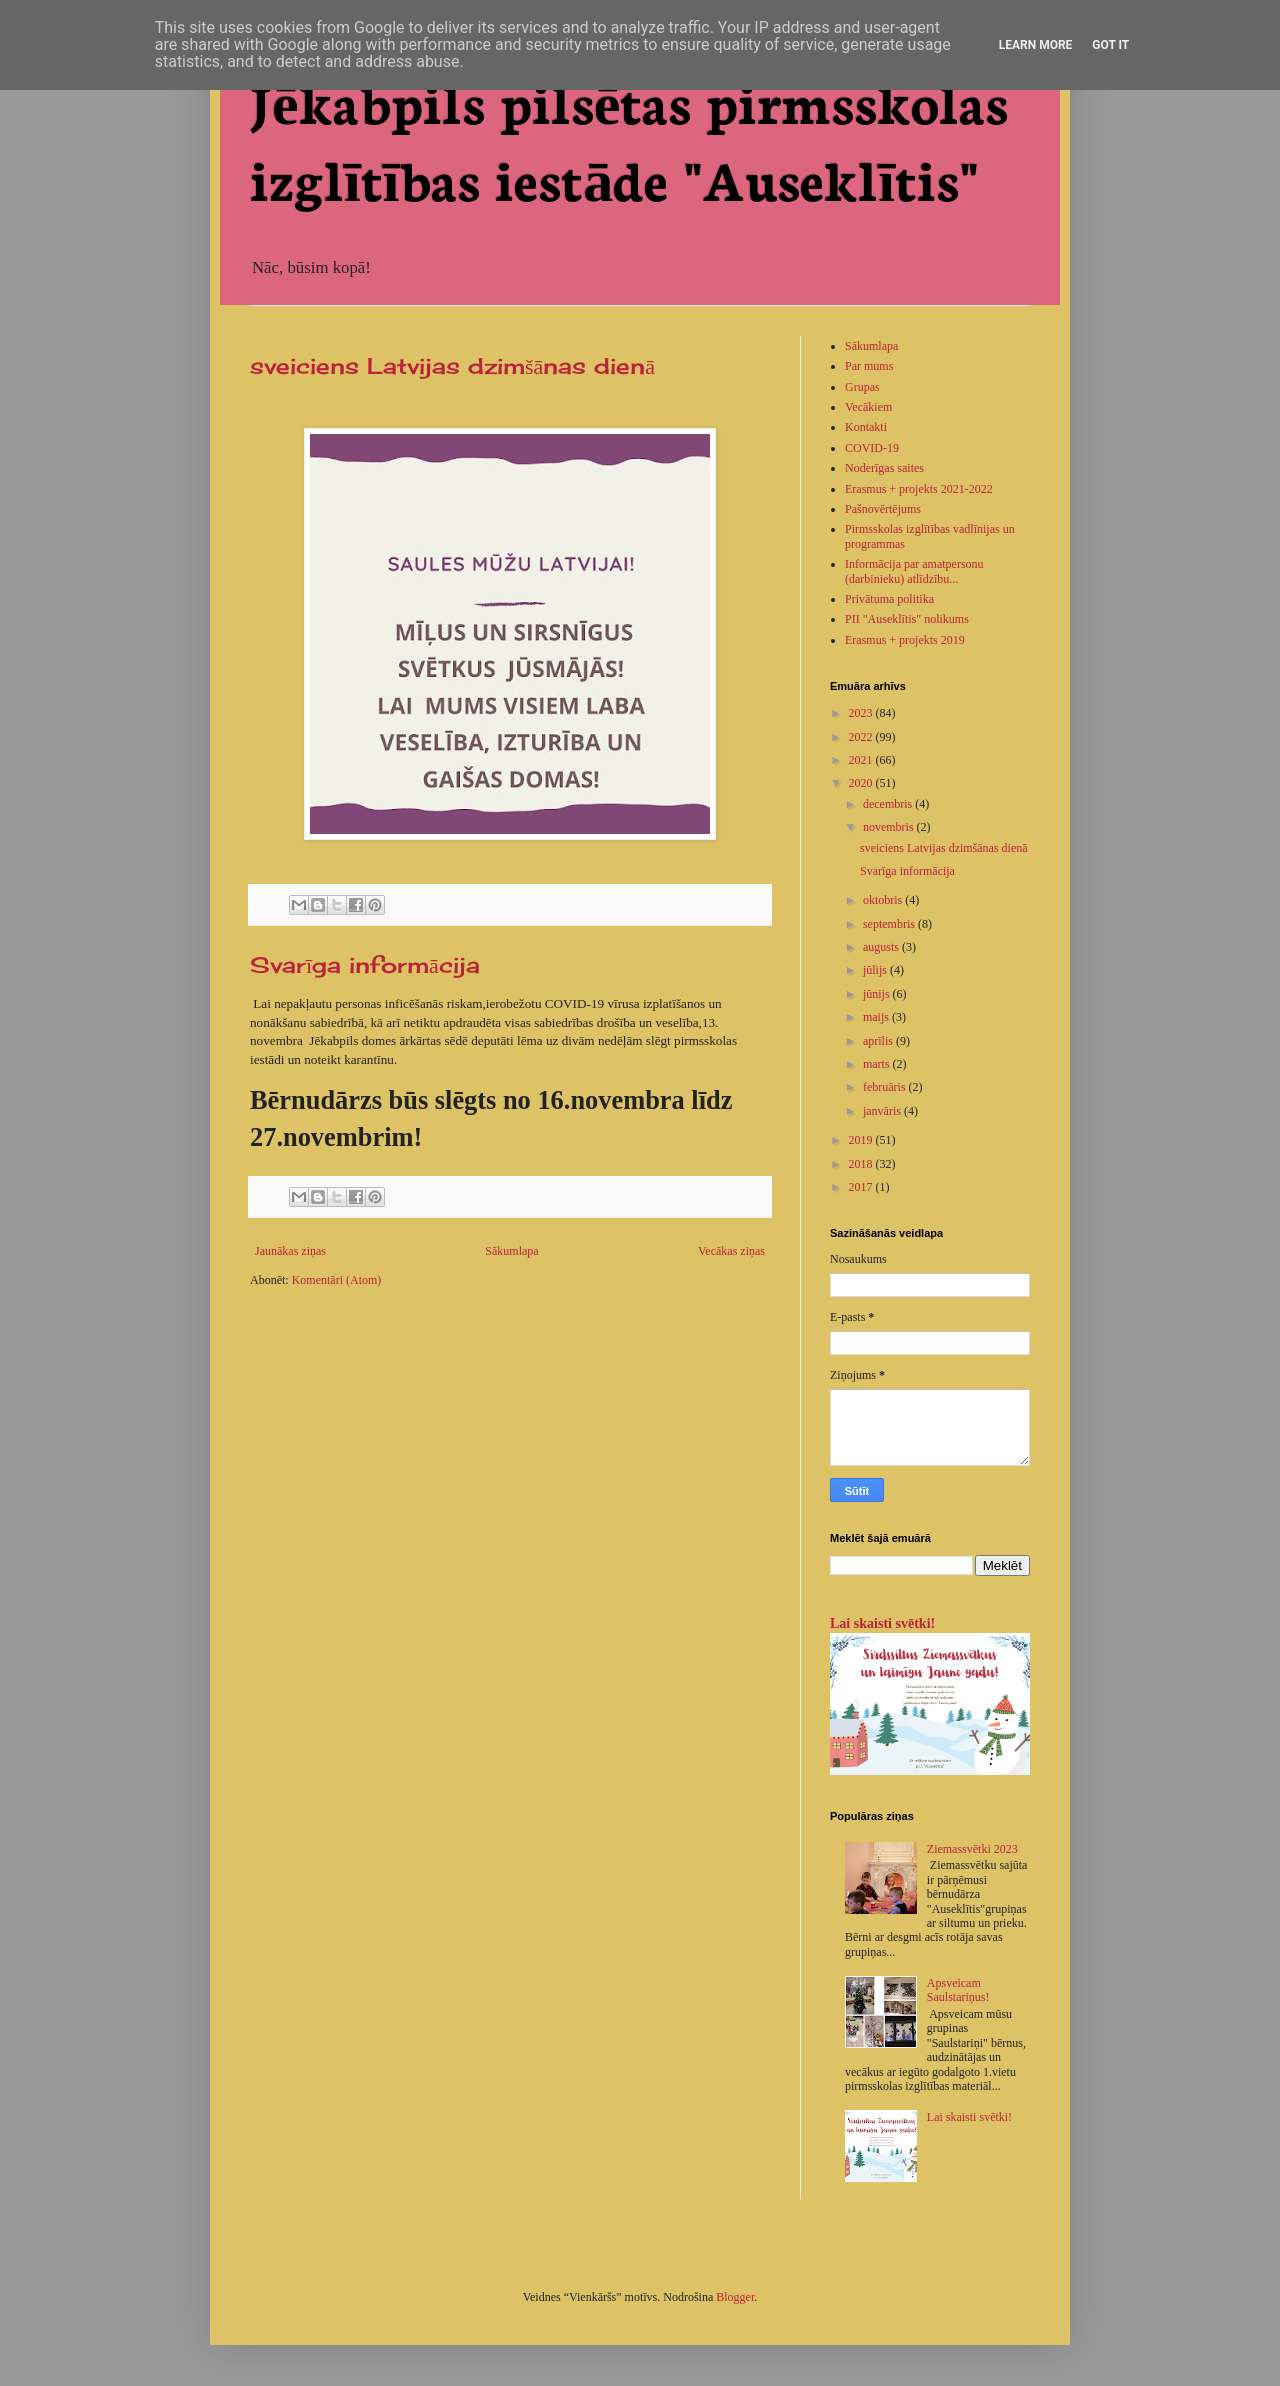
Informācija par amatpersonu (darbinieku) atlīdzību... (914, 571)
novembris (890, 827)
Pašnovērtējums (883, 509)
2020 (862, 783)
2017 (862, 1187)
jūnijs (878, 994)
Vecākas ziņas (731, 1251)
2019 (862, 1140)
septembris (890, 924)
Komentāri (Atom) (337, 1280)
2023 (862, 713)
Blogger (735, 2297)
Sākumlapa (511, 1251)
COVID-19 (872, 448)
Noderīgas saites (884, 468)
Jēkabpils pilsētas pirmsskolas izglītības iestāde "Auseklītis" (629, 138)
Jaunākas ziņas (290, 1251)
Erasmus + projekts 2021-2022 (919, 489)
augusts (882, 947)
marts (878, 1064)
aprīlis (879, 1041)
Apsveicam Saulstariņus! (958, 1990)
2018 (862, 1164)
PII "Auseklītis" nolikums (907, 619)
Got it (1110, 45)
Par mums (869, 366)
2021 (862, 760)
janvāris (883, 1111)
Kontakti (866, 427)
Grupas (862, 387)
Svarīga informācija (365, 964)
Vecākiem (868, 407)
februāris (886, 1087)
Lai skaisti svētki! (882, 1623)
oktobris (884, 900)
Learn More (1036, 45)
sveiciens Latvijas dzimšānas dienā (452, 365)
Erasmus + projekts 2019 (905, 640)
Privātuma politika (889, 599)
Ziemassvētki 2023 (972, 1849)
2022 (862, 737)
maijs (877, 1017)
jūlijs (876, 970)
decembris (889, 804)
